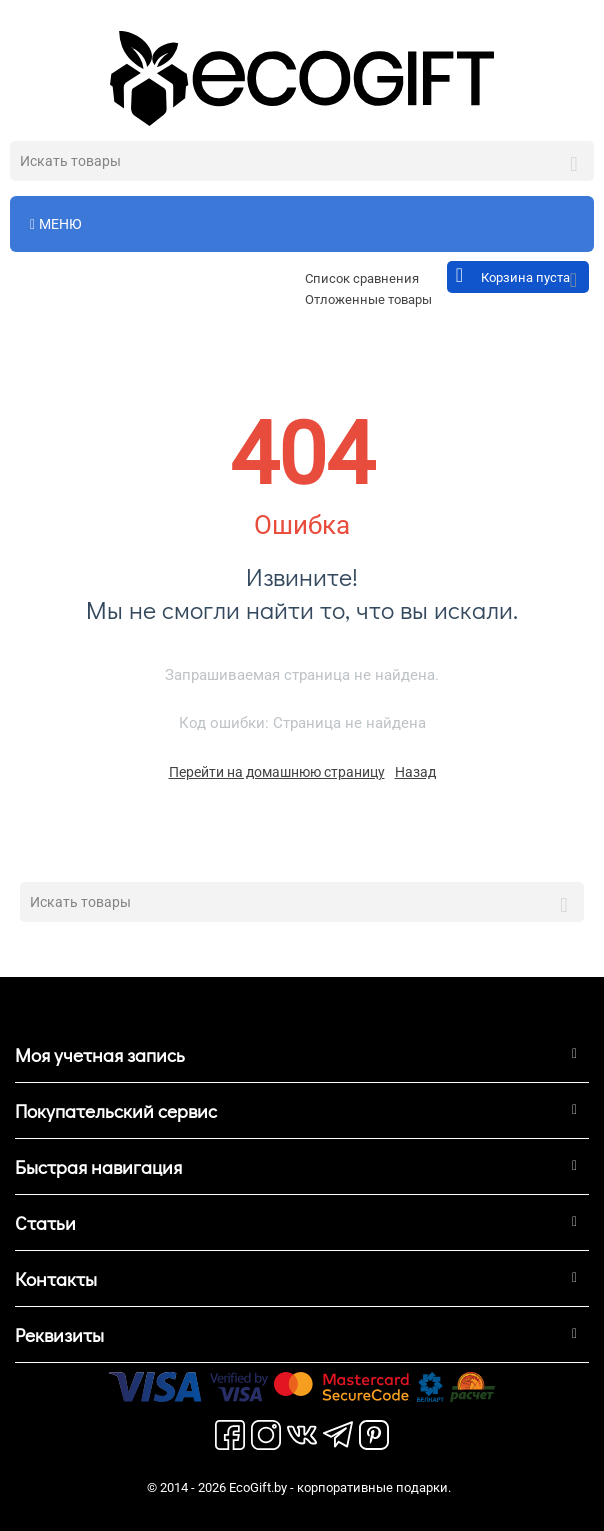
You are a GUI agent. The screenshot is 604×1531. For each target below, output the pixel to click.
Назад (415, 772)
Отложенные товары (368, 299)
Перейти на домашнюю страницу (277, 772)
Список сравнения (362, 278)
